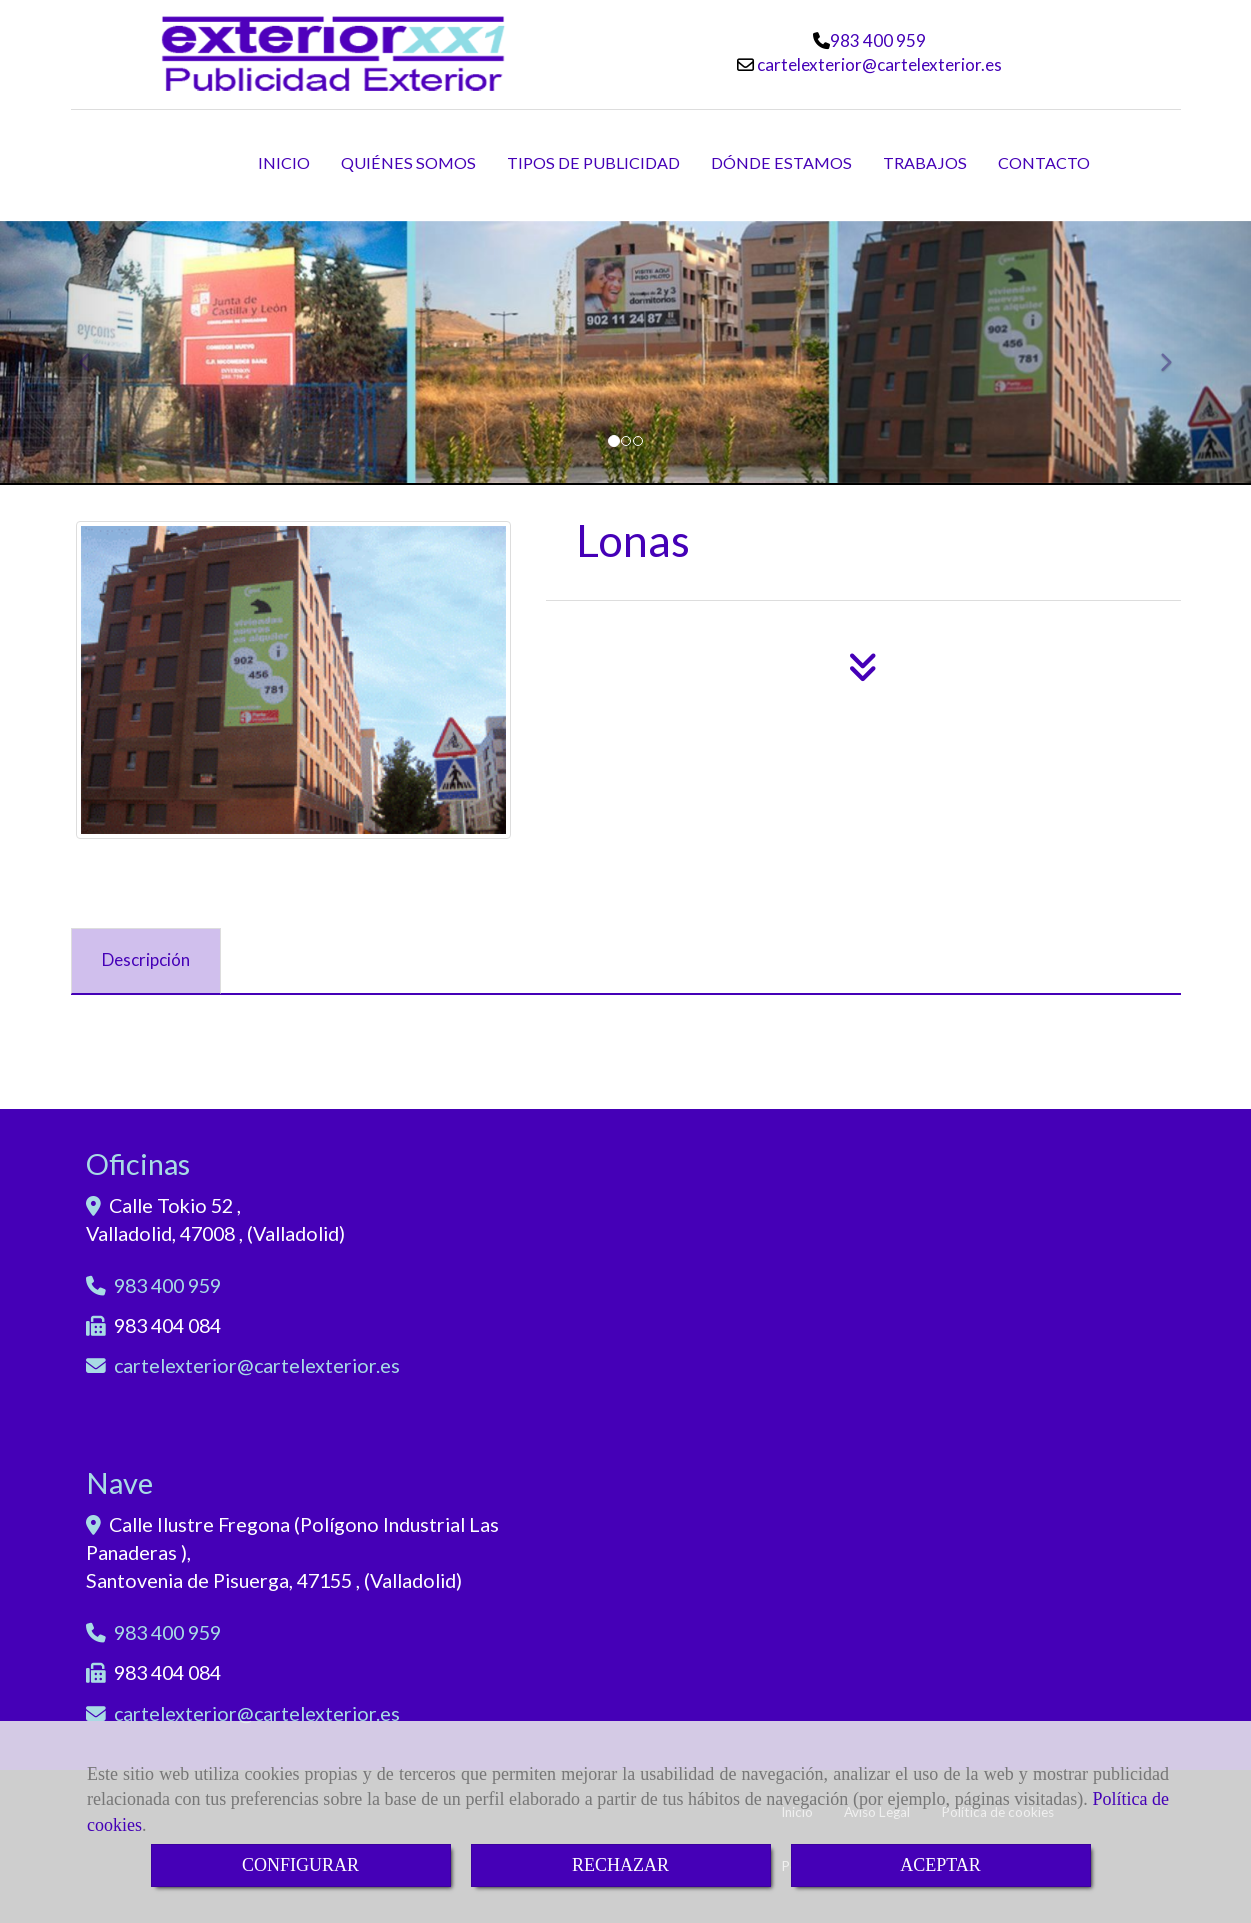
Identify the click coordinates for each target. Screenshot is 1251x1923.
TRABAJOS (925, 162)
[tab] (146, 961)
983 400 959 (878, 40)
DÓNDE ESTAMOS (781, 162)
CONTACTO (1044, 162)
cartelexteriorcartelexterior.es (878, 64)
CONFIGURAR (300, 1865)
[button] (94, 353)
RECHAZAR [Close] (620, 1865)
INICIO (284, 162)
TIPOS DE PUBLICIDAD (593, 162)
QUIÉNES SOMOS (408, 162)
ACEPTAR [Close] (940, 1865)
